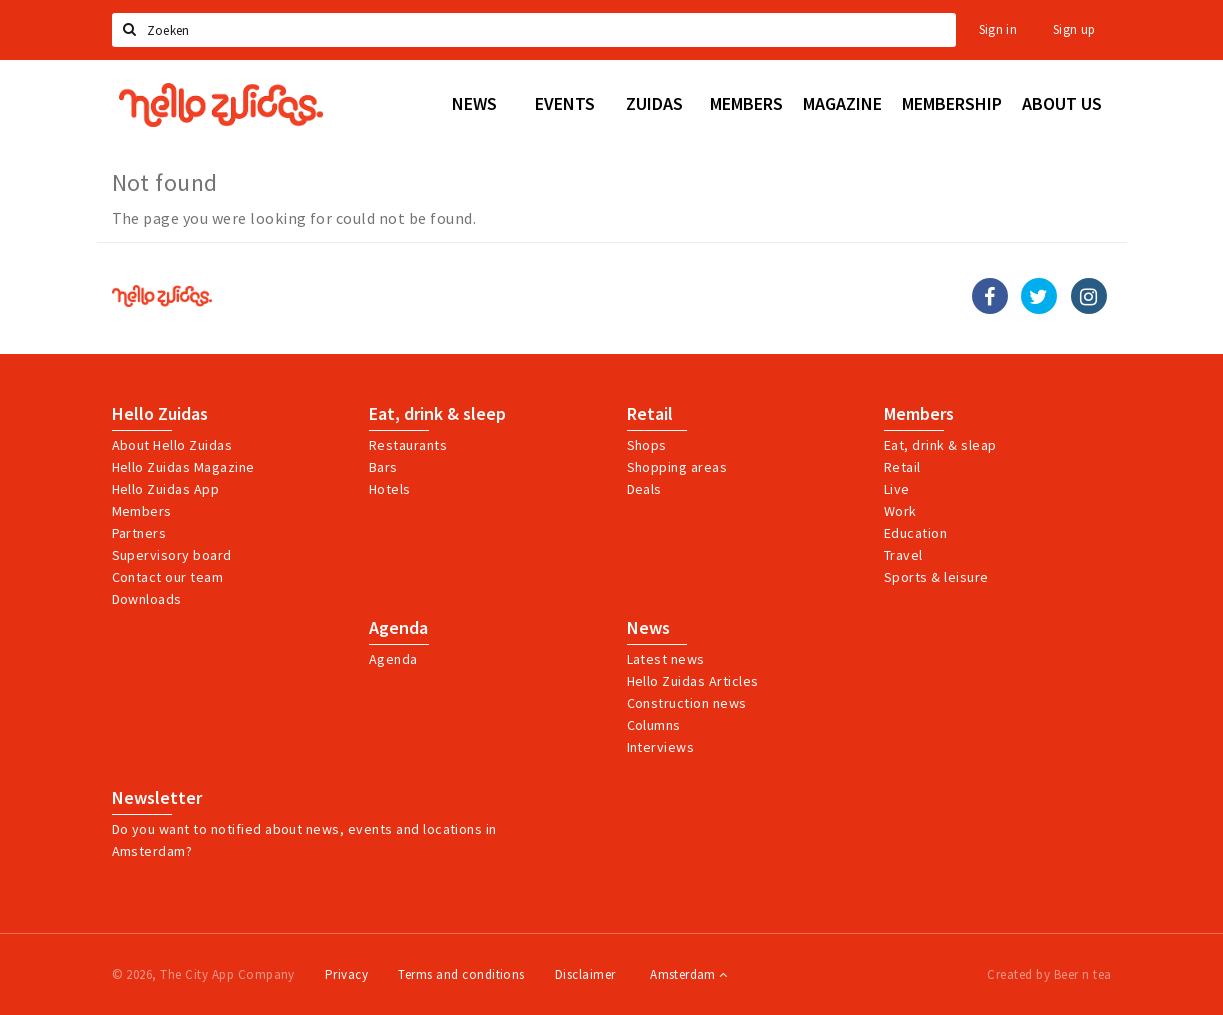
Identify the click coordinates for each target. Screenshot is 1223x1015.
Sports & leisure (936, 577)
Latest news (666, 659)
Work (900, 511)
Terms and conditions (461, 974)
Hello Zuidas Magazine (183, 467)
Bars (383, 467)
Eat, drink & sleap (940, 445)
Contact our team (168, 577)
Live (897, 489)
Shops (647, 445)
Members (142, 511)
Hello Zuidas (160, 414)
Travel (903, 555)
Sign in (998, 29)
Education (915, 533)
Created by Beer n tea (1049, 974)
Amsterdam (688, 974)
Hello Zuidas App (166, 489)
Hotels (390, 489)
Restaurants (408, 445)
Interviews (661, 747)
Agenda (398, 628)
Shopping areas (677, 467)
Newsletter (157, 798)
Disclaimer (585, 974)
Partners (139, 533)
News (648, 628)
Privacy (346, 974)
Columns (654, 725)
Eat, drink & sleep (437, 414)
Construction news (687, 703)
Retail (650, 414)
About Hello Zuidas (172, 445)
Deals (644, 489)
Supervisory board (172, 555)
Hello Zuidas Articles (693, 681)
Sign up (1074, 29)
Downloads (147, 599)
